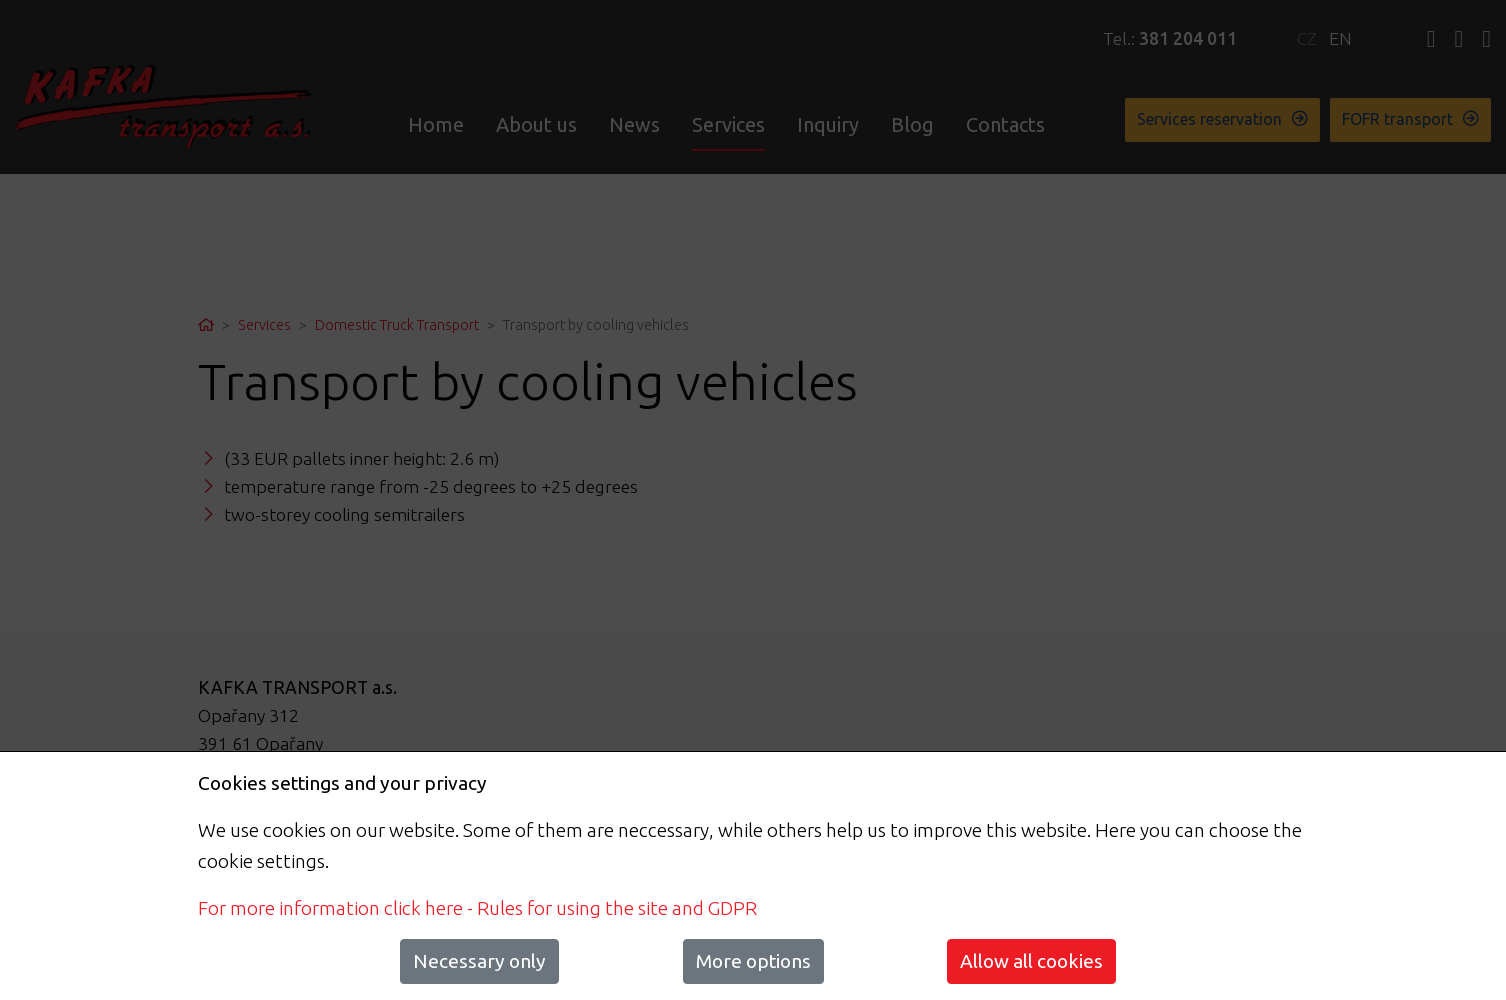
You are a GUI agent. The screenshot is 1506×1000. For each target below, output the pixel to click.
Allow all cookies (1031, 961)
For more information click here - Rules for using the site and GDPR (477, 908)
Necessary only (479, 961)
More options (753, 961)
